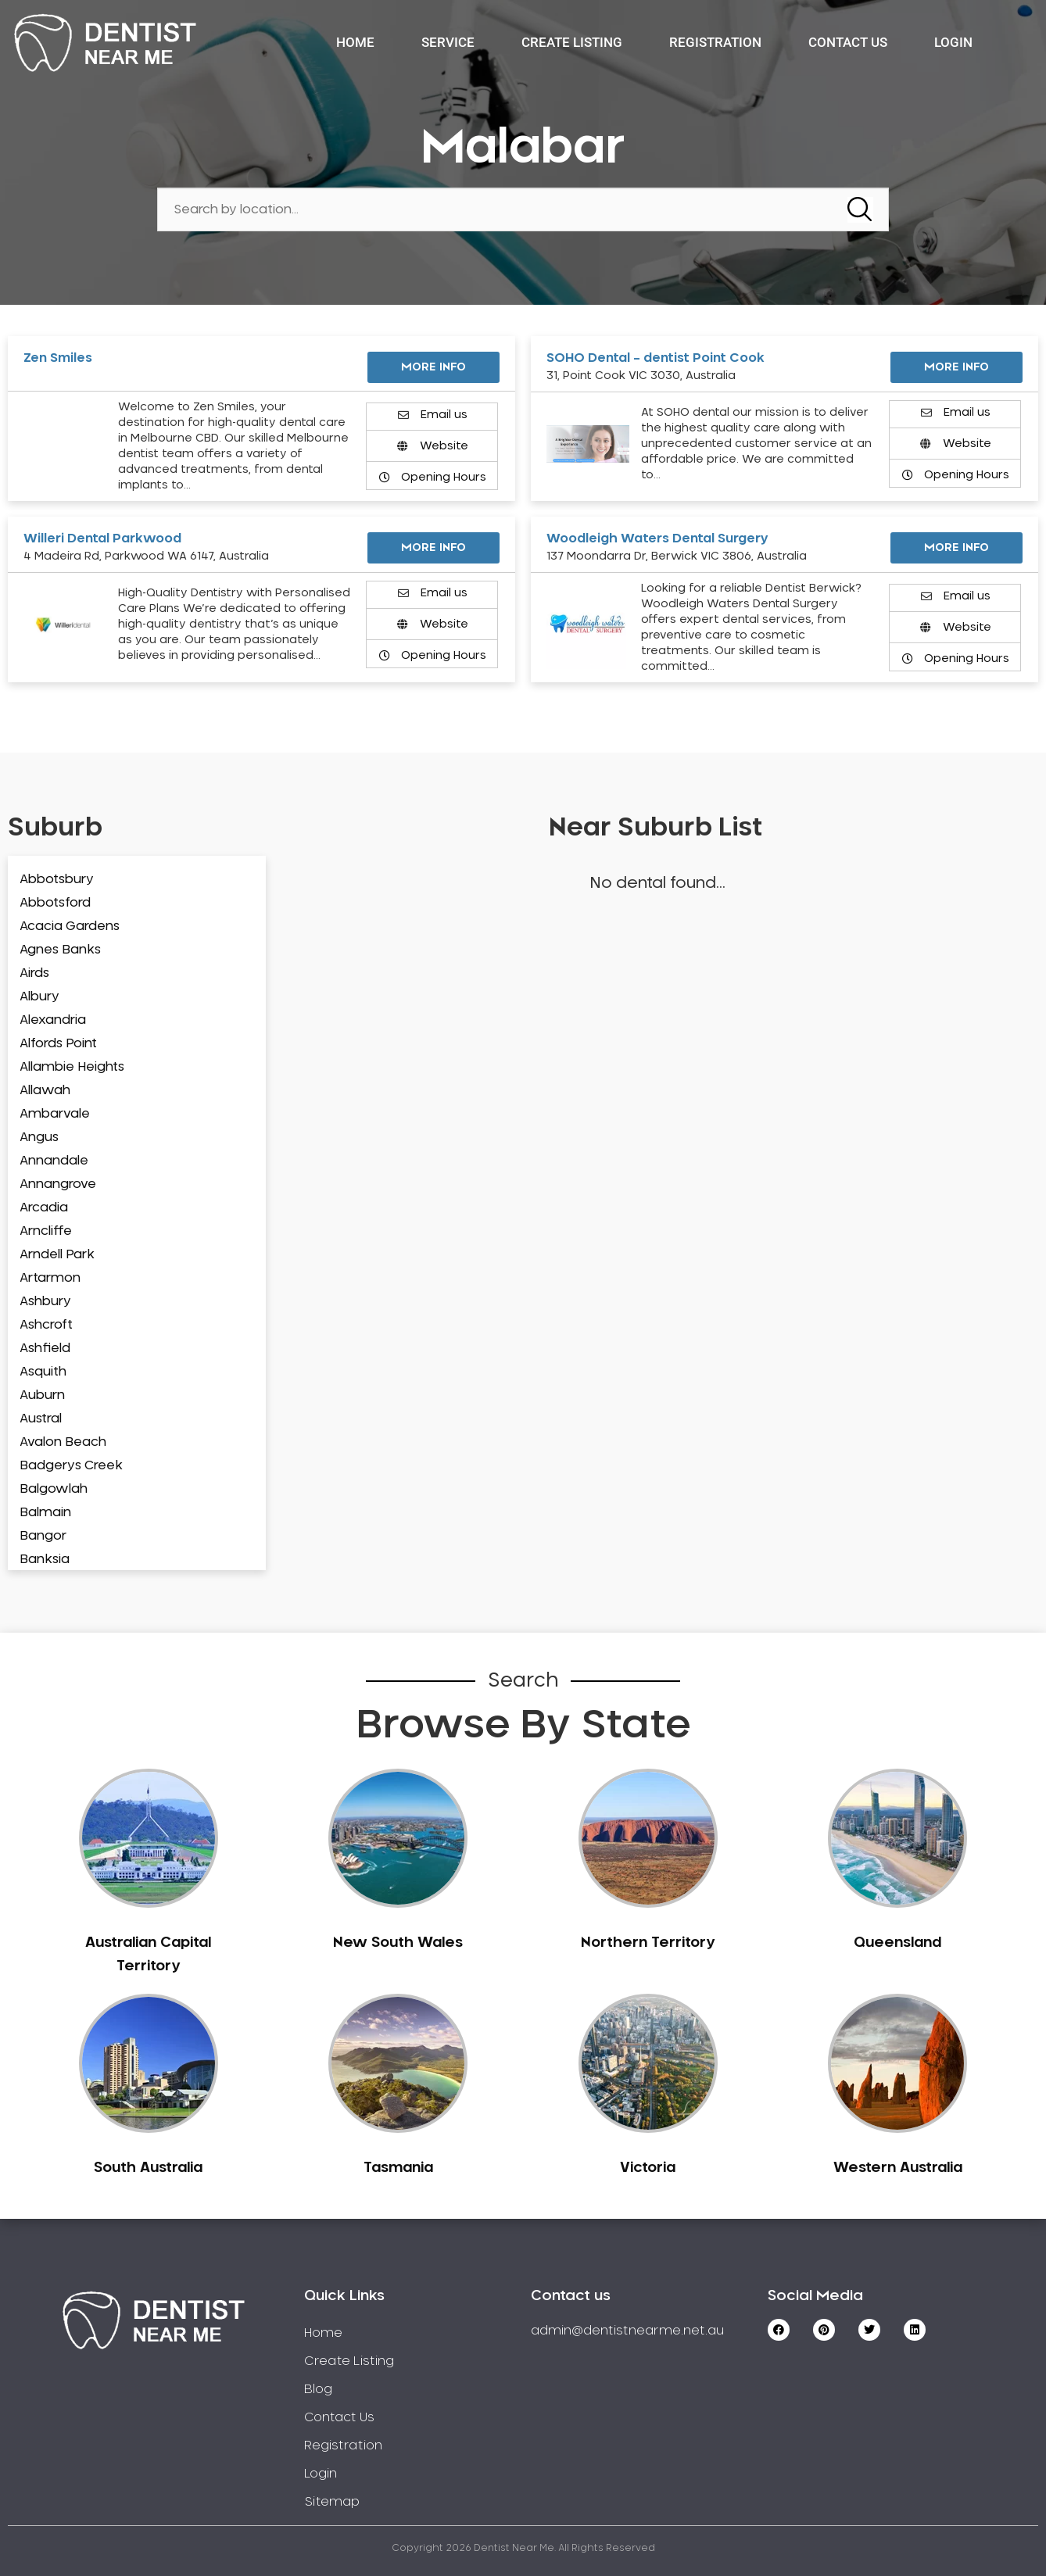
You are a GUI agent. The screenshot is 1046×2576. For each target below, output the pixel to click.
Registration (715, 42)
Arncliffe (46, 1231)
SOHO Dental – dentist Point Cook (655, 358)
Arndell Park (57, 1254)
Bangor (43, 1536)
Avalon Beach (63, 1442)
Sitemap (332, 2502)
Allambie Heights (72, 1067)
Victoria (647, 2168)
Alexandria (53, 1020)
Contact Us (847, 42)
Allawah (45, 1090)
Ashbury (45, 1301)
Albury (39, 996)
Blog (318, 2389)
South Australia (148, 2168)
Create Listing (571, 42)
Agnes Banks (60, 949)
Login (953, 42)
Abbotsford (55, 902)
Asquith (43, 1371)
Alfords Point (58, 1043)
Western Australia (897, 2168)
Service (448, 42)
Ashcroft (46, 1324)
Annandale (54, 1160)
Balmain (45, 1512)
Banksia (45, 1559)
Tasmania (398, 2168)
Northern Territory (648, 1943)
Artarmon (50, 1278)
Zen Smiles (57, 358)
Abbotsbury (57, 879)
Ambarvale (55, 1113)
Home (355, 42)
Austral (41, 1418)
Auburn (42, 1395)
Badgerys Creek (71, 1465)
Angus (39, 1137)
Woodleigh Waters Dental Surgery (657, 538)
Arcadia (44, 1207)
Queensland (897, 1943)
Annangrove (58, 1184)
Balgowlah (54, 1489)
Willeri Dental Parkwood (102, 538)
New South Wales (398, 1943)
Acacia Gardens (70, 926)
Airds (34, 973)
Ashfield (45, 1348)
